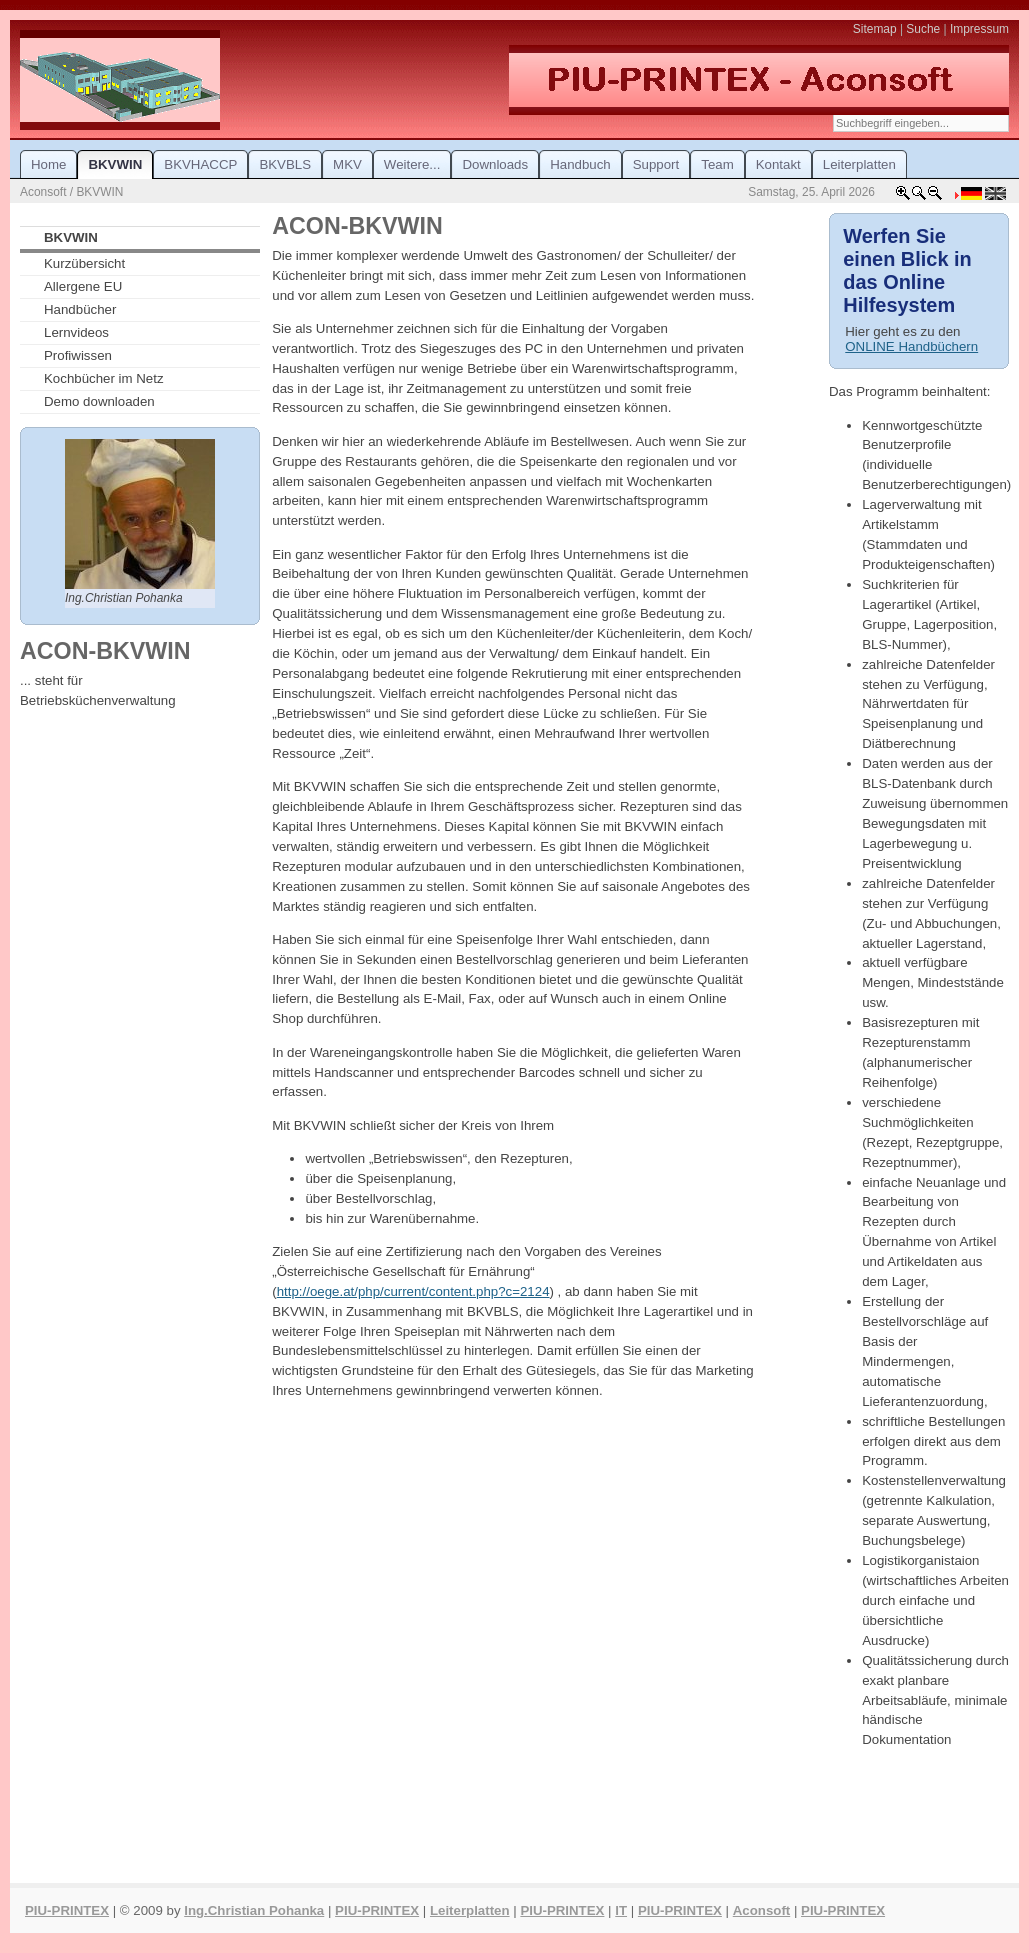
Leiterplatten (470, 1910)
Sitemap (875, 29)
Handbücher (80, 309)
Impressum (979, 29)
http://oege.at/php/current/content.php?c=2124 (413, 1291)
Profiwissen (78, 355)
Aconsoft (761, 1910)
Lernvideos (76, 332)
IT (621, 1910)
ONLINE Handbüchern (911, 346)
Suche (923, 29)
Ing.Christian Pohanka (254, 1910)
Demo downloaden (99, 401)
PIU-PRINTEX (67, 1910)
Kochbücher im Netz (104, 378)
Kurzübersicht (84, 263)
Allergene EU (83, 286)
